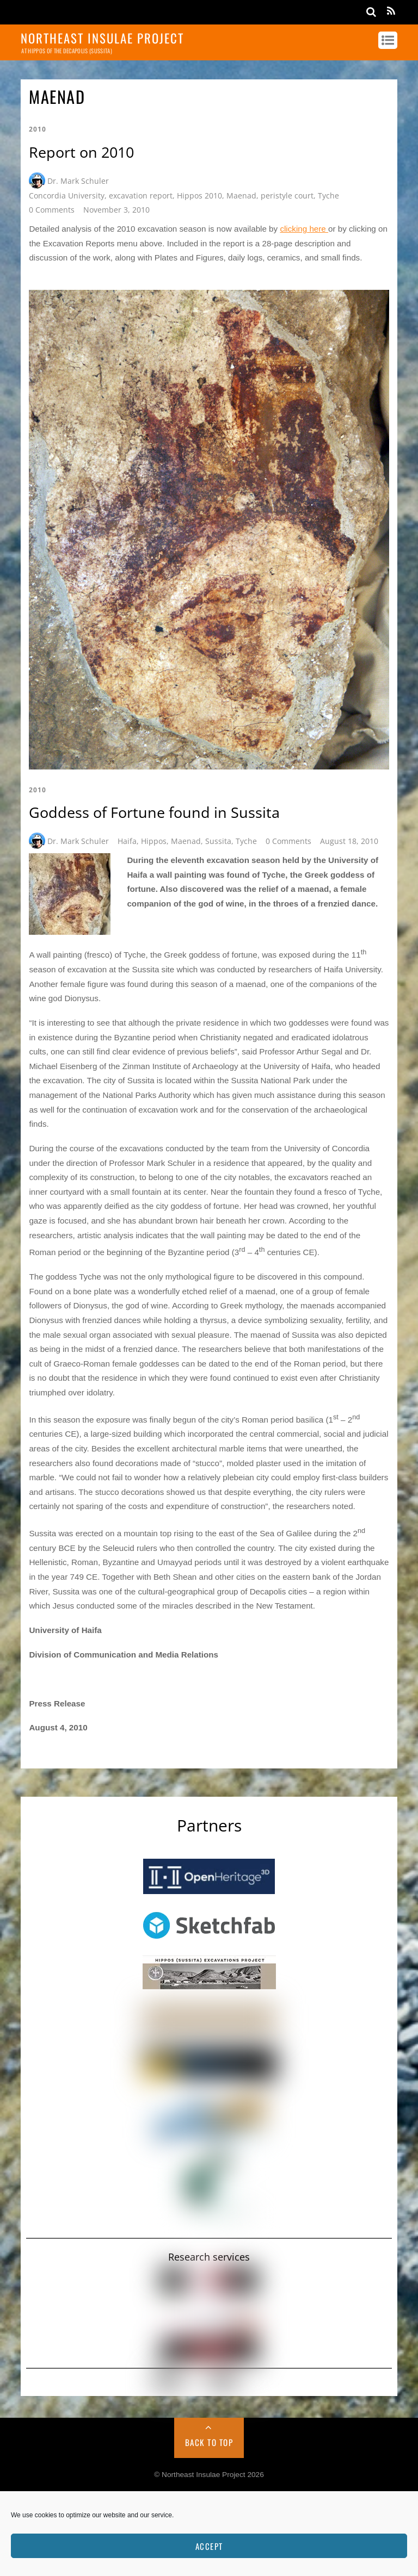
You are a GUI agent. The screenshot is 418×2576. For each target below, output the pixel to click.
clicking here (304, 228)
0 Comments (52, 209)
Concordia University (66, 195)
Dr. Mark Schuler (78, 181)
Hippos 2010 (199, 195)
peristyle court (287, 195)
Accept (209, 2546)
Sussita (218, 841)
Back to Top (209, 2442)
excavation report (141, 195)
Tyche (328, 195)
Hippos (154, 841)
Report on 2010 (81, 152)
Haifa (127, 841)
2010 (37, 129)
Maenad (241, 195)
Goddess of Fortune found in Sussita (154, 812)
